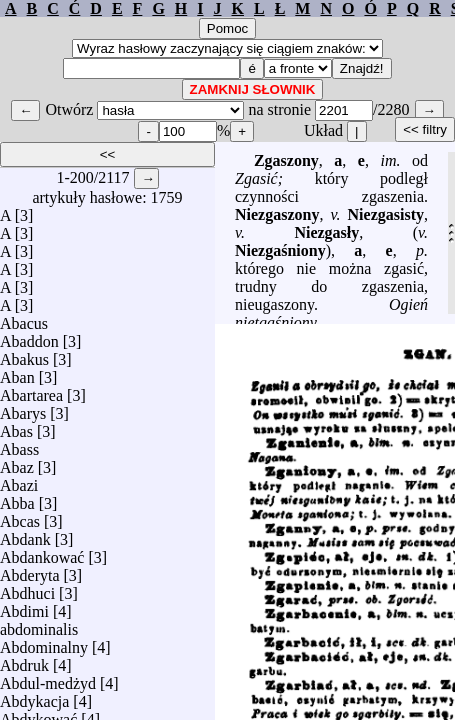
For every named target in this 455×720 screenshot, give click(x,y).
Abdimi (24, 606)
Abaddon (29, 336)
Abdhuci (27, 588)
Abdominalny (44, 642)
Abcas (20, 516)
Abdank (25, 534)
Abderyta (30, 570)
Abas (16, 426)
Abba (17, 498)
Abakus (24, 354)
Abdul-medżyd (48, 678)
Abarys (23, 408)
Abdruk (24, 660)
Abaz (17, 462)
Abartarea (31, 390)
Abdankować (42, 552)
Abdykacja (34, 696)
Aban (17, 372)
